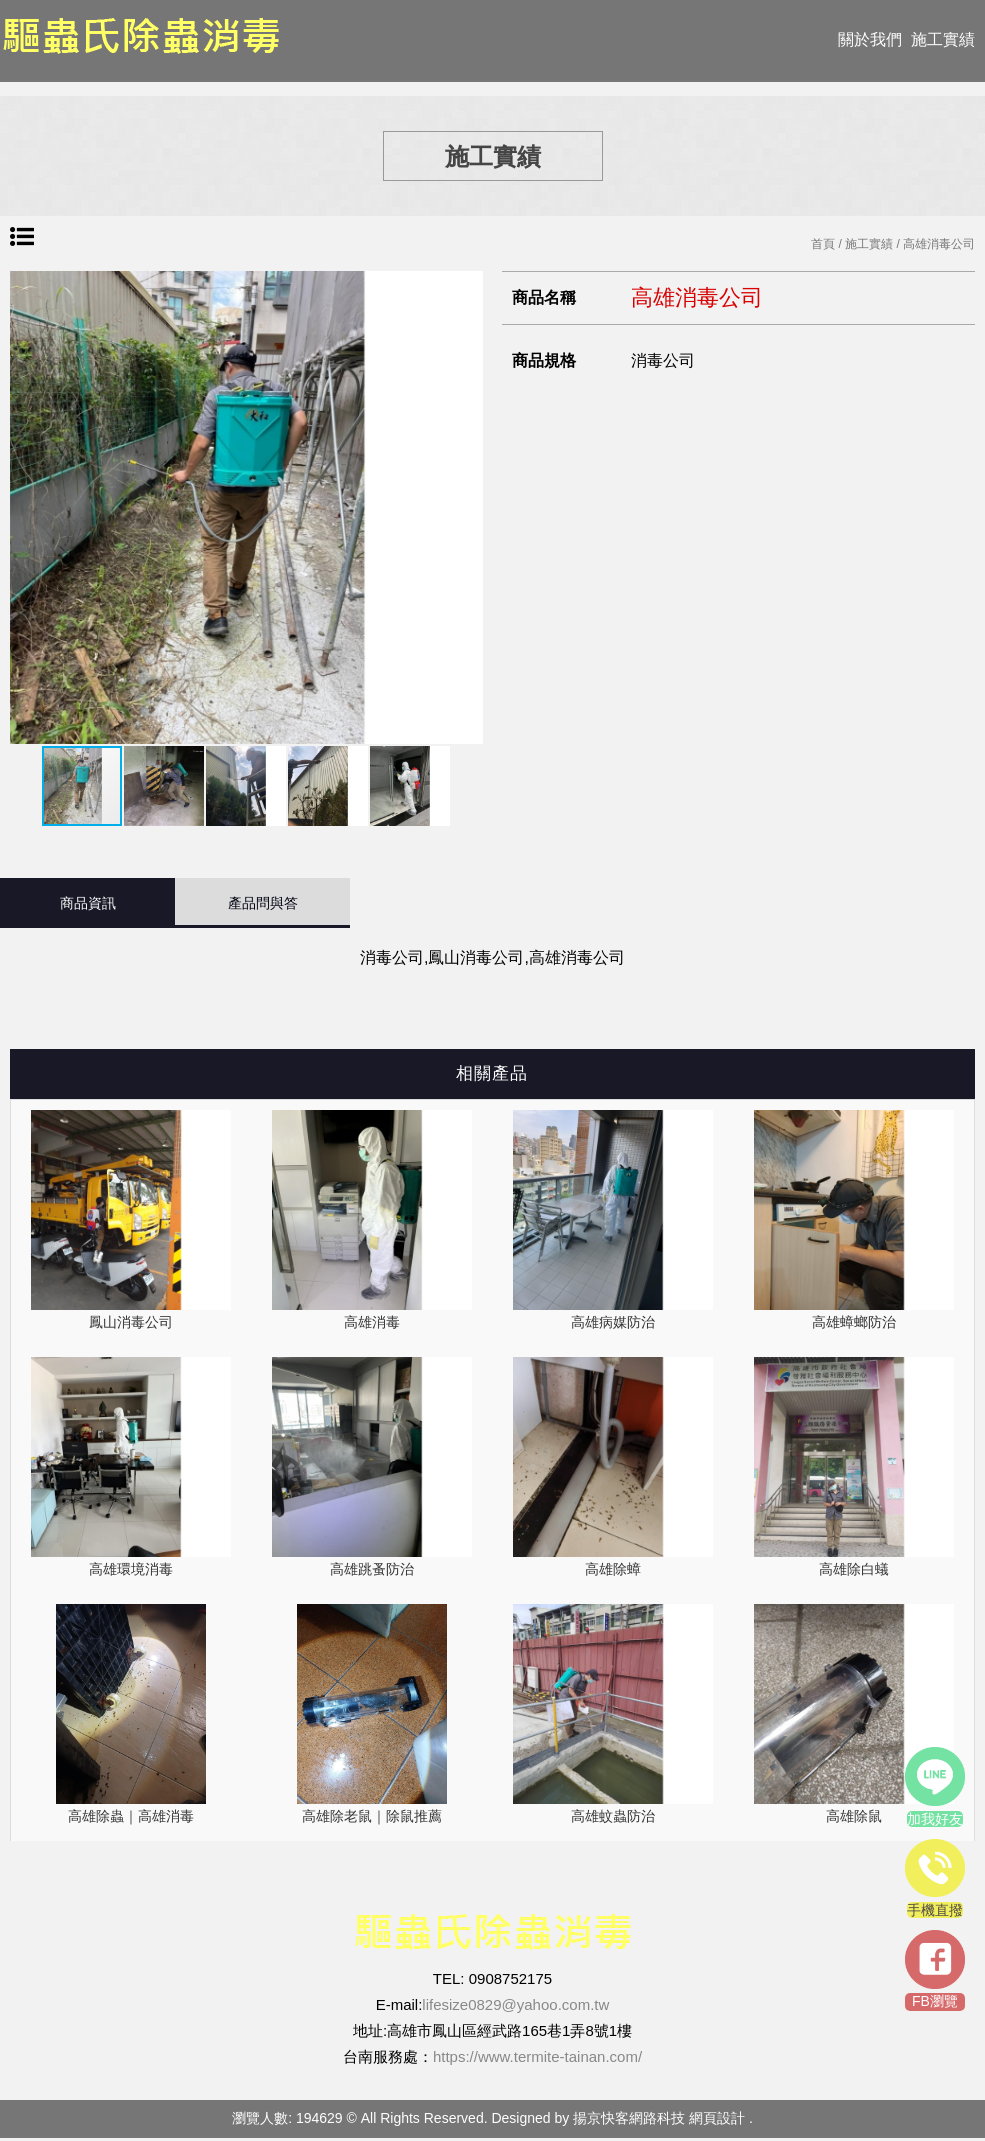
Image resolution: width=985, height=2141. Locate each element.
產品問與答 (263, 902)
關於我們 (870, 39)
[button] (465, 508)
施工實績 (943, 39)
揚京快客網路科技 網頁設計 (659, 2121)
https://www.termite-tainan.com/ (537, 2059)
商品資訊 (88, 902)
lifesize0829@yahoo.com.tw (515, 2007)
